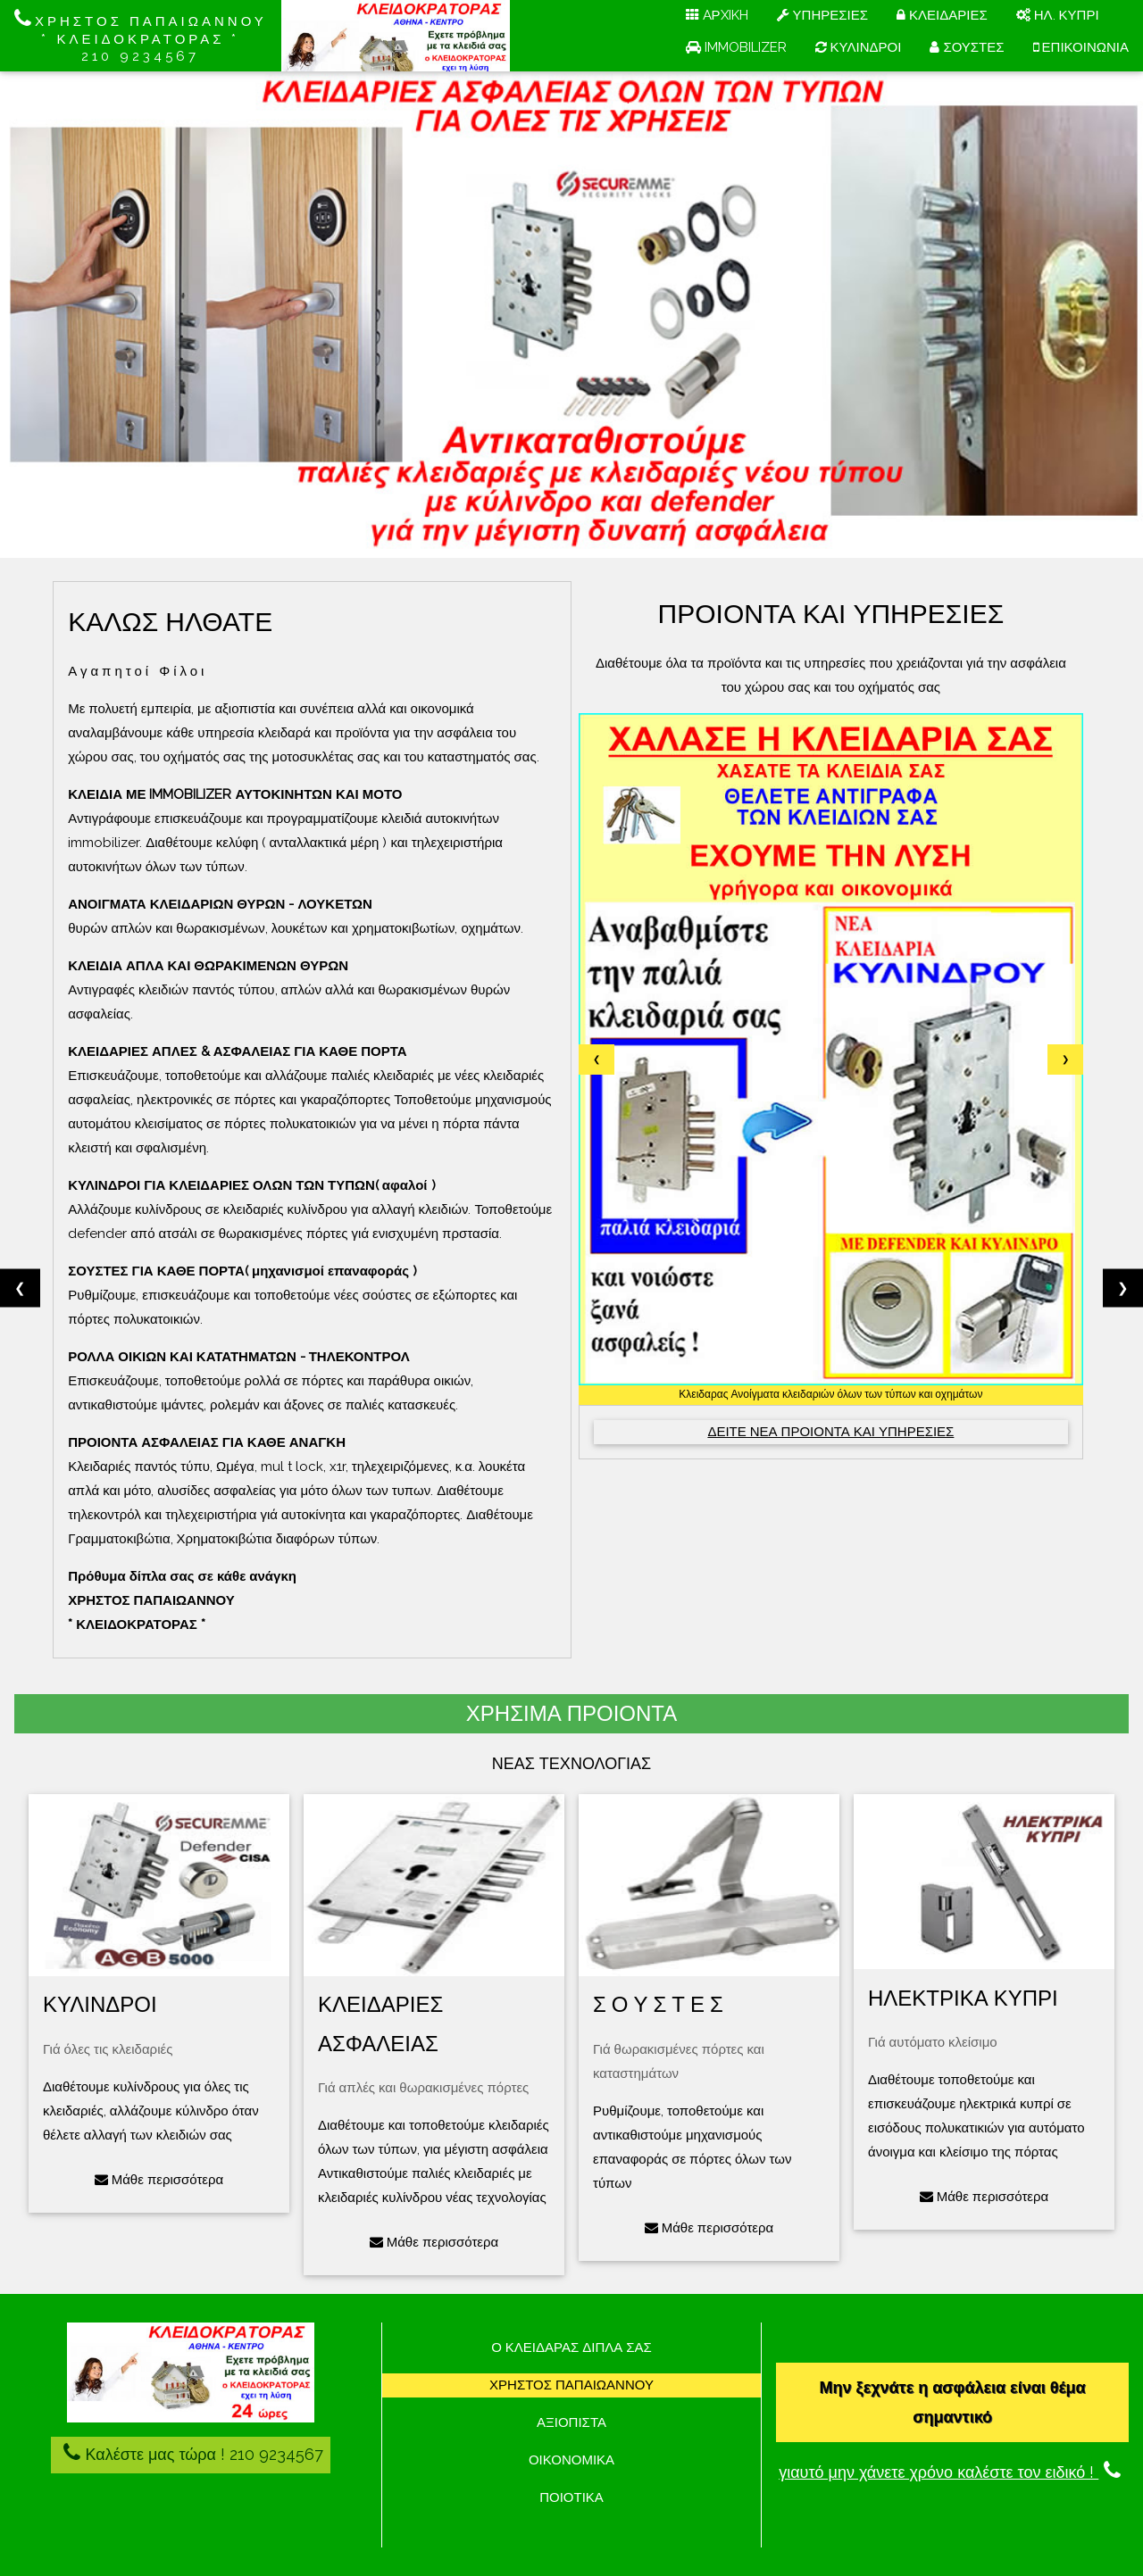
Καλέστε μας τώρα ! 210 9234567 (190, 2452)
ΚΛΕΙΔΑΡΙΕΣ (942, 15)
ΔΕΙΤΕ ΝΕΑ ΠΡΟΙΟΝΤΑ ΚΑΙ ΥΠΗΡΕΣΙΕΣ (830, 1432)
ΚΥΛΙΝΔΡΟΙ (858, 47)
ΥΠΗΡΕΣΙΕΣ (822, 15)
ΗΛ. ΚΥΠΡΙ (1057, 15)
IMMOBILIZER (736, 47)
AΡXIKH (717, 15)
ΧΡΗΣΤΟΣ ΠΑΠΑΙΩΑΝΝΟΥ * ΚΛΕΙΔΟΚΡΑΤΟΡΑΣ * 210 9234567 (140, 35)
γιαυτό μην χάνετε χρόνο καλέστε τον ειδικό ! (952, 2472)
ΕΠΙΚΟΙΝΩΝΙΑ (1081, 47)
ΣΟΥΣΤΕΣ (967, 47)
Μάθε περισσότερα (159, 2180)
